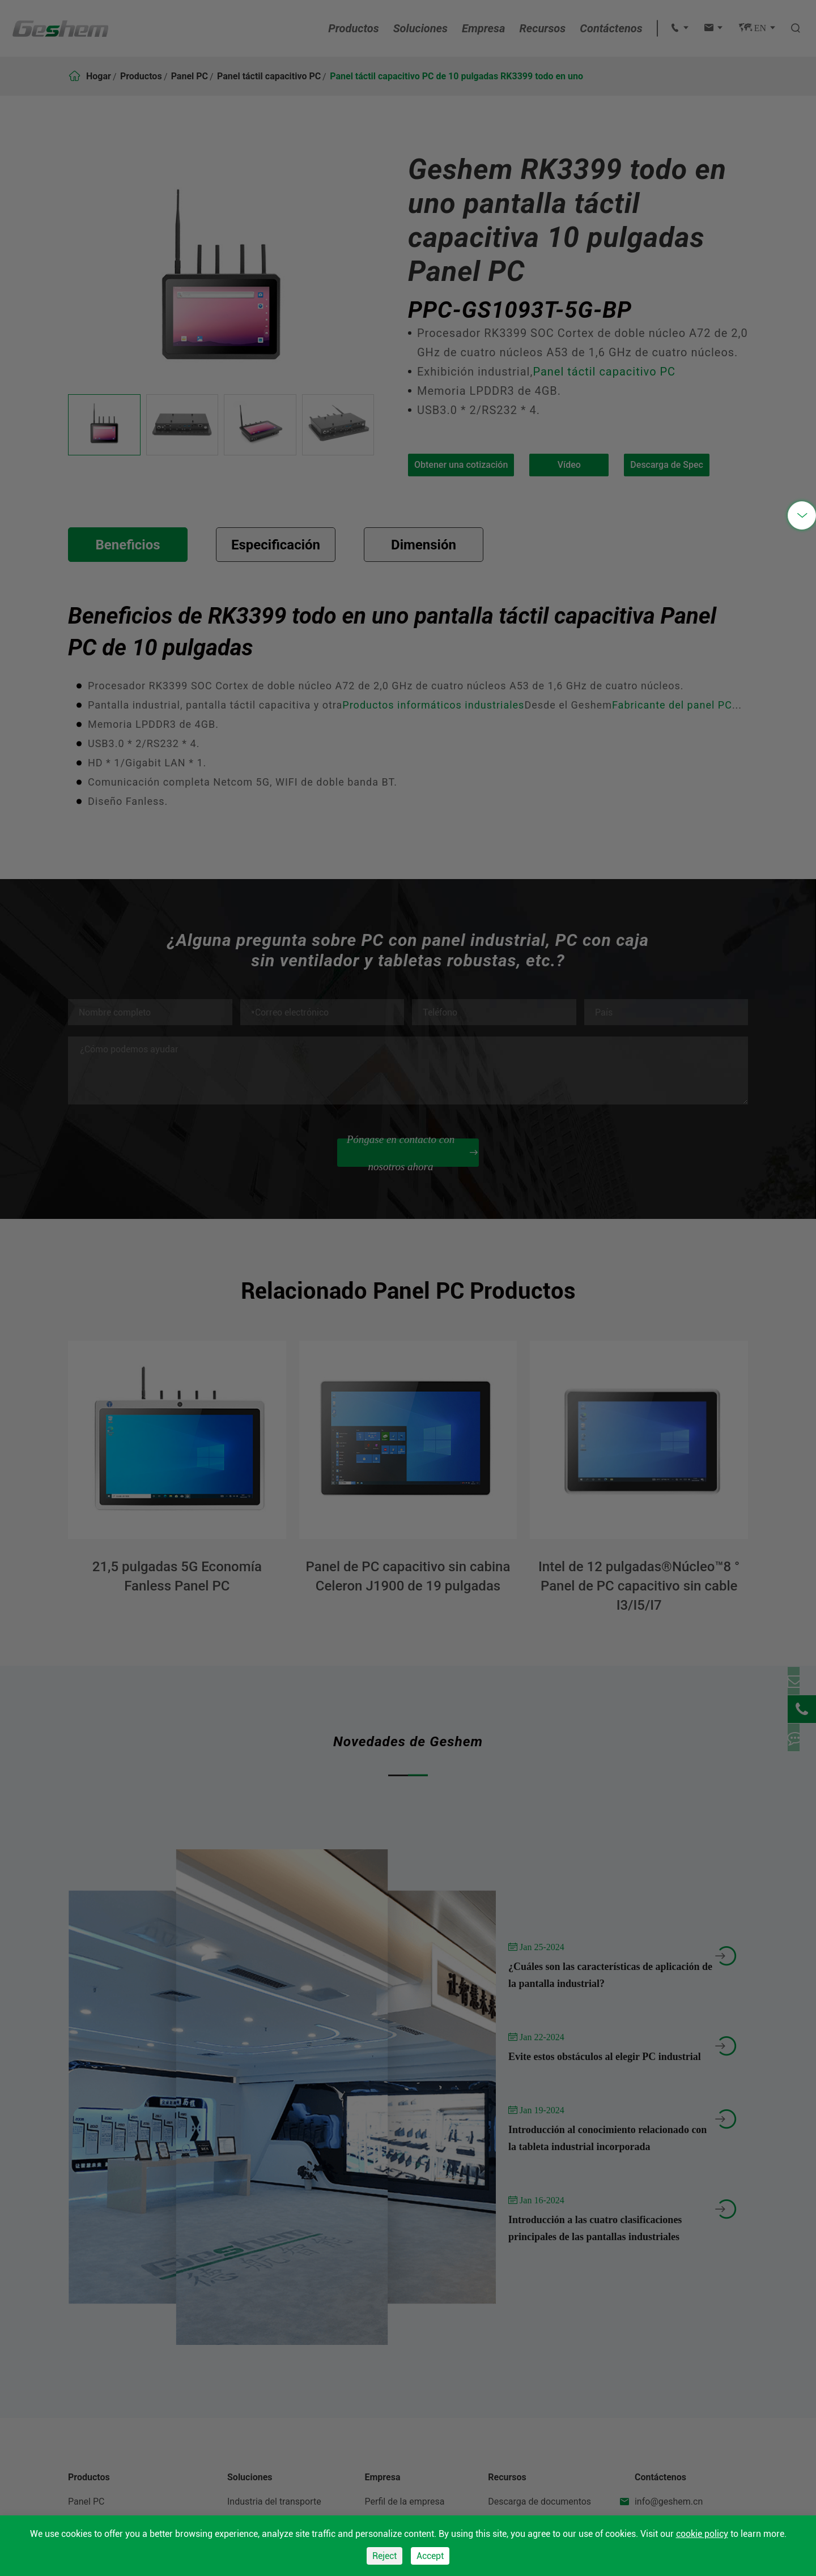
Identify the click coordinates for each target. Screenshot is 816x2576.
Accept (430, 2556)
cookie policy (702, 2533)
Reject (384, 2556)
